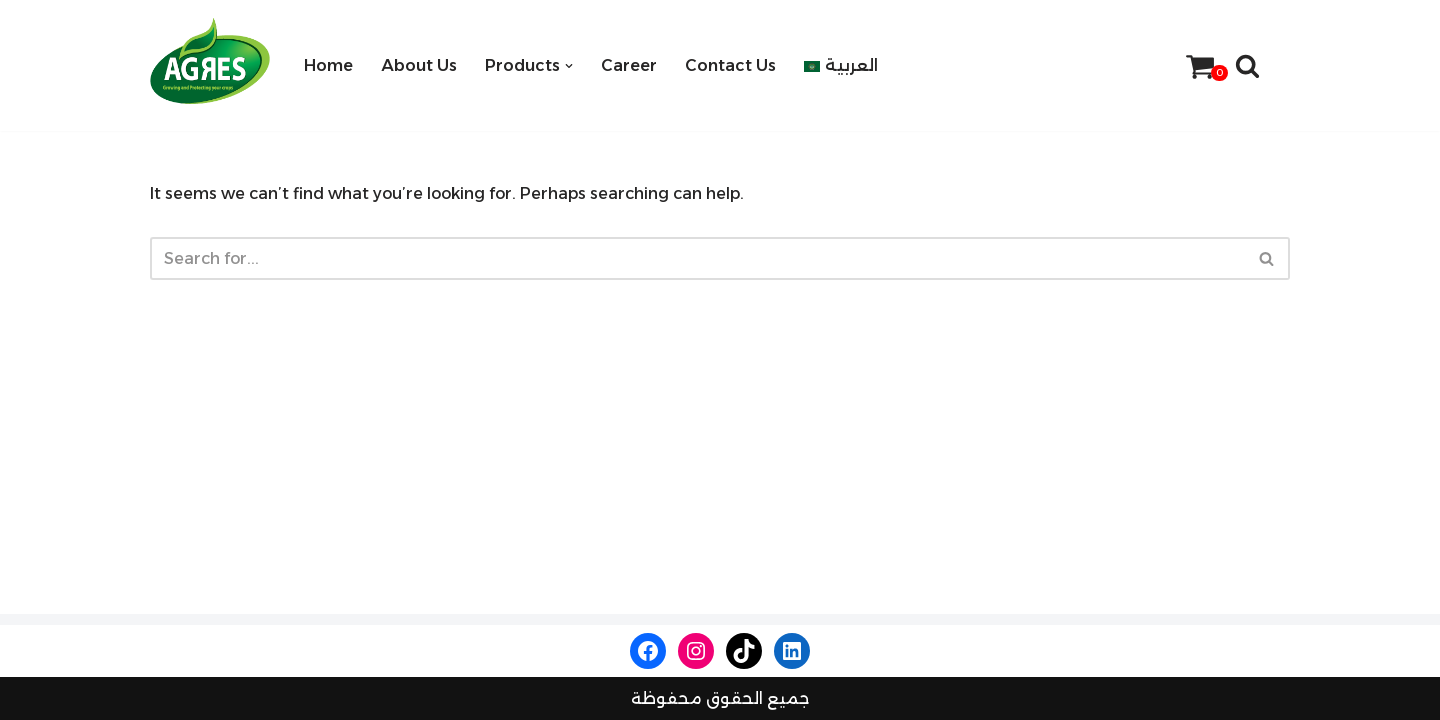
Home (328, 65)
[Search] (1247, 65)
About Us (419, 65)
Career (629, 65)
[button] (569, 66)
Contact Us (730, 65)
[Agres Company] (210, 61)
